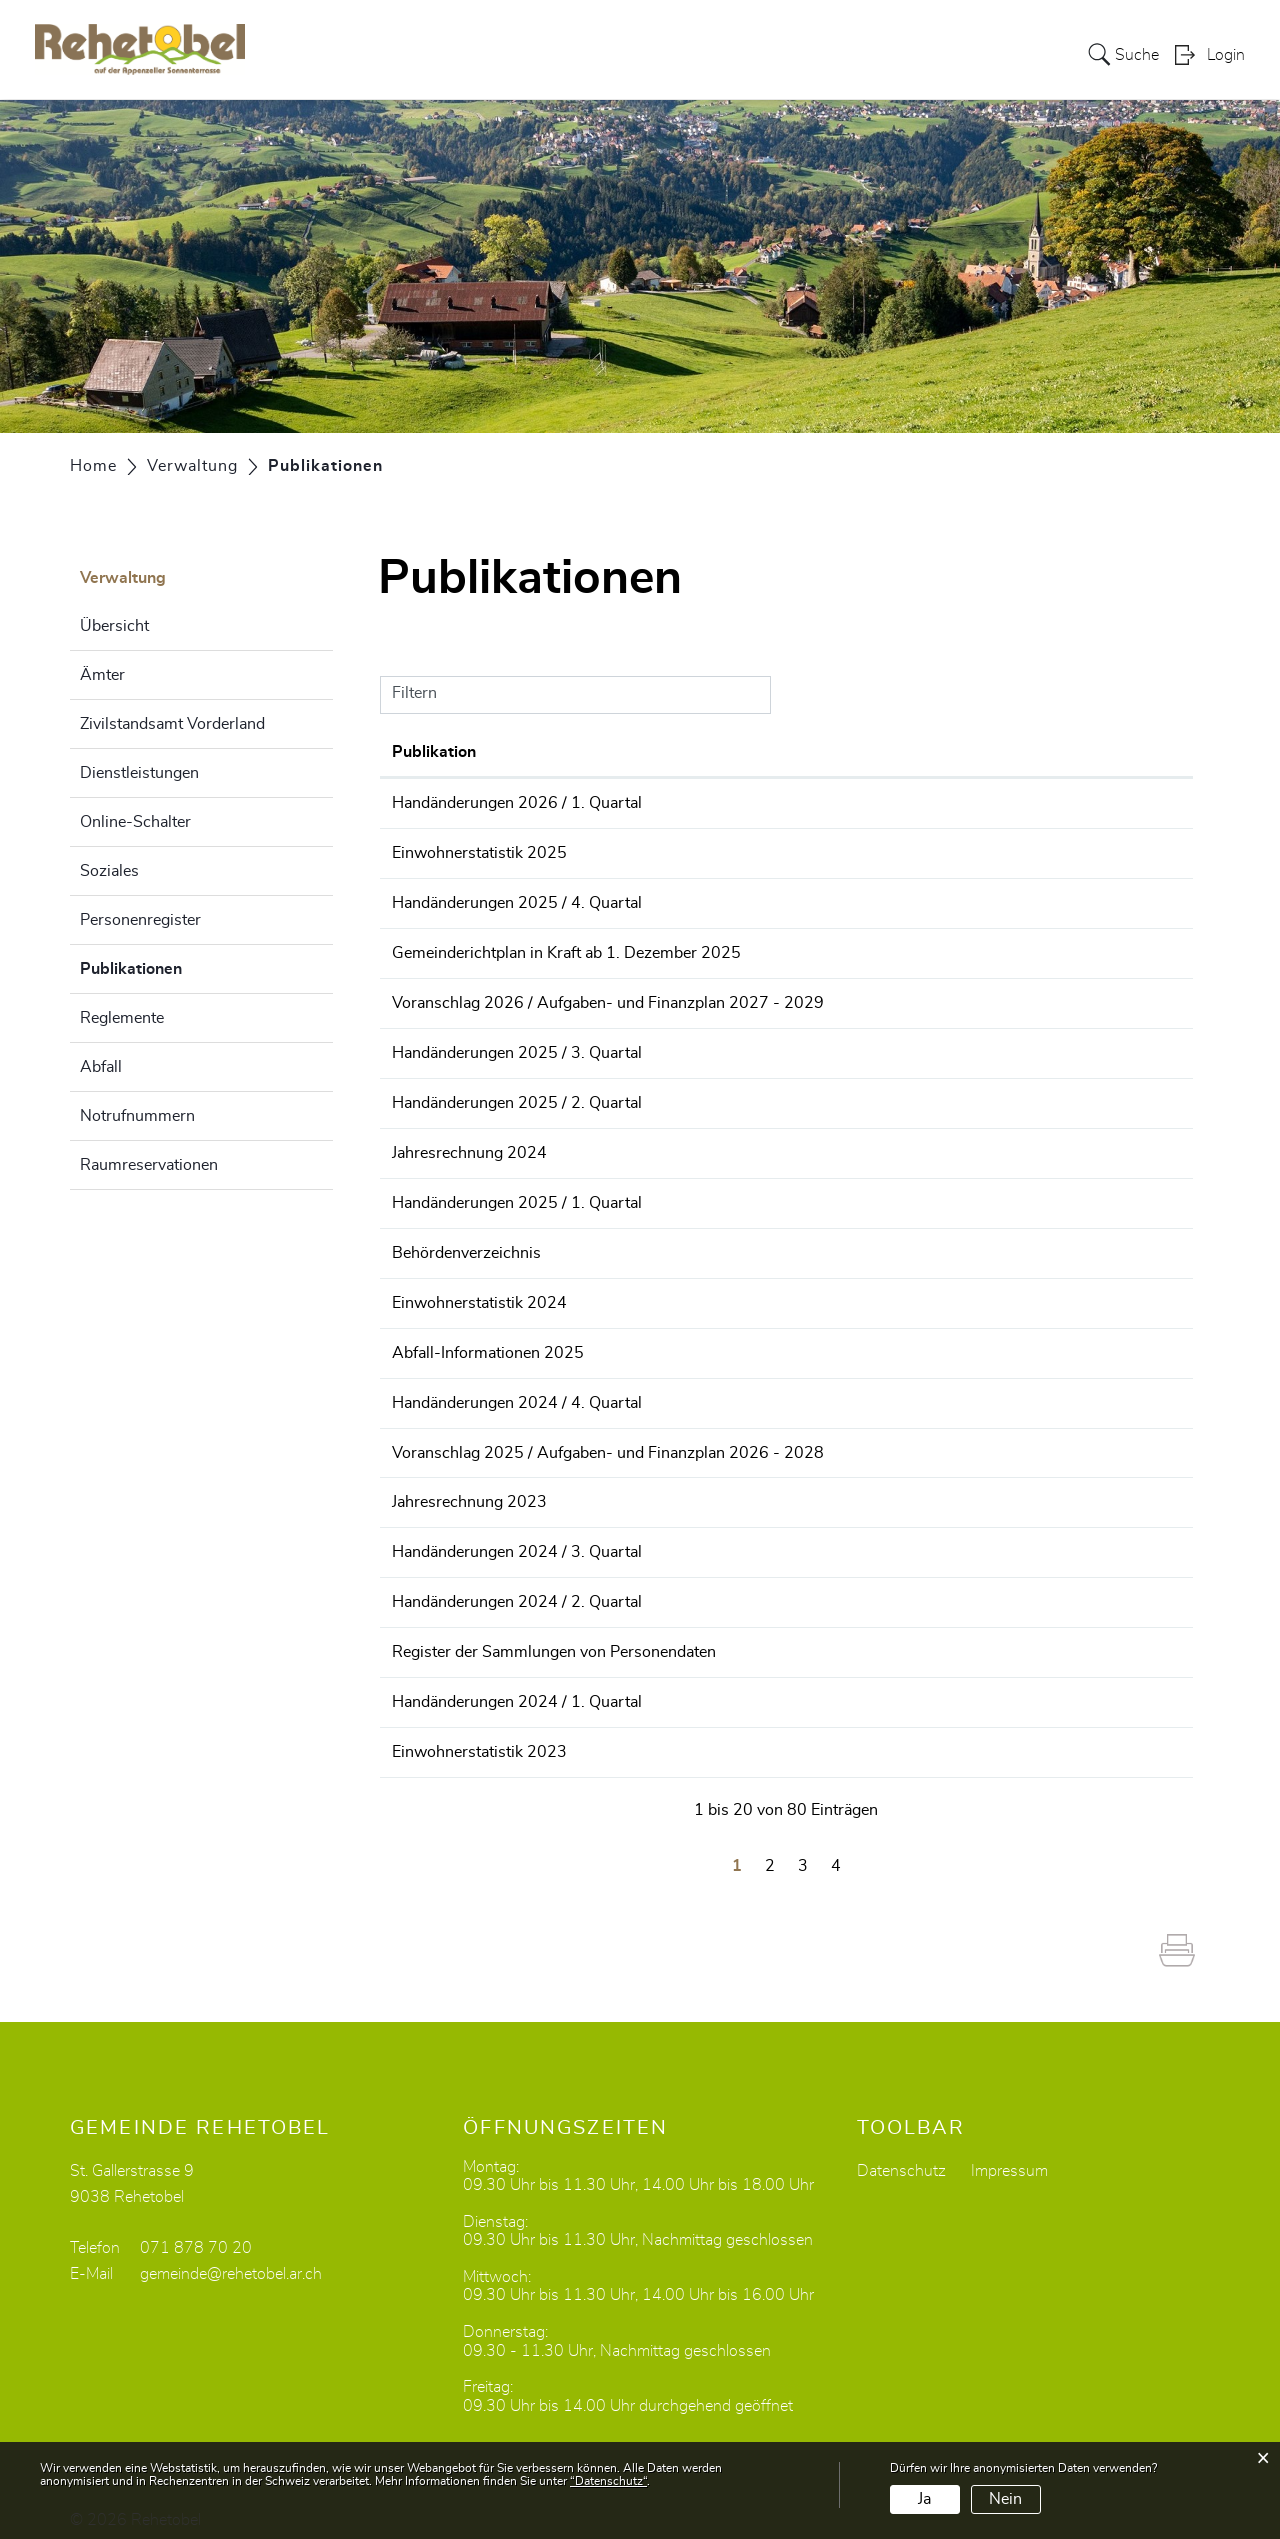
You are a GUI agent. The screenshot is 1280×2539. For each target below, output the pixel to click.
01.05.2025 (436, 1146)
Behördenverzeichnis (593, 1244)
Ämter (102, 675)
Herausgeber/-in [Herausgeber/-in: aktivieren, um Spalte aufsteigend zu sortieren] (1069, 752)
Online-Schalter (135, 822)
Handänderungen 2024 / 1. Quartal (644, 1685)
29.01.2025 (436, 1244)
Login (1226, 56)
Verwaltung (795, 54)
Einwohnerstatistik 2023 (606, 1734)
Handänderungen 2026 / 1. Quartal (644, 803)
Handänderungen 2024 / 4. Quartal (644, 1391)
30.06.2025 (436, 1097)
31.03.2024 (436, 1685)
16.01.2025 (436, 1293)
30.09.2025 (436, 1048)
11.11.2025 (436, 950)
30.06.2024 (436, 1587)
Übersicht (114, 626)
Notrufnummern (137, 1116)
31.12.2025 (436, 901)
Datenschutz (901, 2152)
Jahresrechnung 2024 (596, 1146)
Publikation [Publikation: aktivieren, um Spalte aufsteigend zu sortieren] (561, 752)
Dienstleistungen (139, 773)
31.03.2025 (436, 1195)
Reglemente (122, 1018)
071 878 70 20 (196, 2229)
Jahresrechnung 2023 (596, 1489)
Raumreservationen (149, 1165)
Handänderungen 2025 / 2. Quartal (644, 1097)
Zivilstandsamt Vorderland (172, 724)
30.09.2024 (436, 1538)
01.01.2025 (436, 1342)
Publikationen (181, 966)
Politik (706, 54)
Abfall (101, 1067)
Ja (924, 2499)
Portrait (633, 54)
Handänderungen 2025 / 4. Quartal (644, 901)
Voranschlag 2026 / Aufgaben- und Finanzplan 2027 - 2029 (735, 999)
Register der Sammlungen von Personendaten (681, 1636)
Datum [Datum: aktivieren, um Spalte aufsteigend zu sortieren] (417, 752)
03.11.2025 (436, 999)
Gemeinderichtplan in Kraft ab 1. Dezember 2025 (693, 950)
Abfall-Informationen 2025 (615, 1342)
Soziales (109, 871)
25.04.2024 (436, 1636)
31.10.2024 (436, 1440)
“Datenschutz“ (608, 2481)
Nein (1005, 2499)
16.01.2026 (436, 852)
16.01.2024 (436, 1734)
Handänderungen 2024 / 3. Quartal (644, 1538)
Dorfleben (979, 54)
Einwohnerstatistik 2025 (606, 852)
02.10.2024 (436, 1489)
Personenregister (140, 920)
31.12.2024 (436, 1391)
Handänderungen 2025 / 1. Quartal (644, 1195)
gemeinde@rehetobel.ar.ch (231, 2255)
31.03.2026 (436, 803)
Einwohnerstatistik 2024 (606, 1293)
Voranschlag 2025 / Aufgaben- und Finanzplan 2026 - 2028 (735, 1440)
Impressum (1009, 2152)
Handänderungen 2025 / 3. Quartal (644, 1048)
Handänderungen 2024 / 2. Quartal (644, 1587)
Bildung (891, 54)
